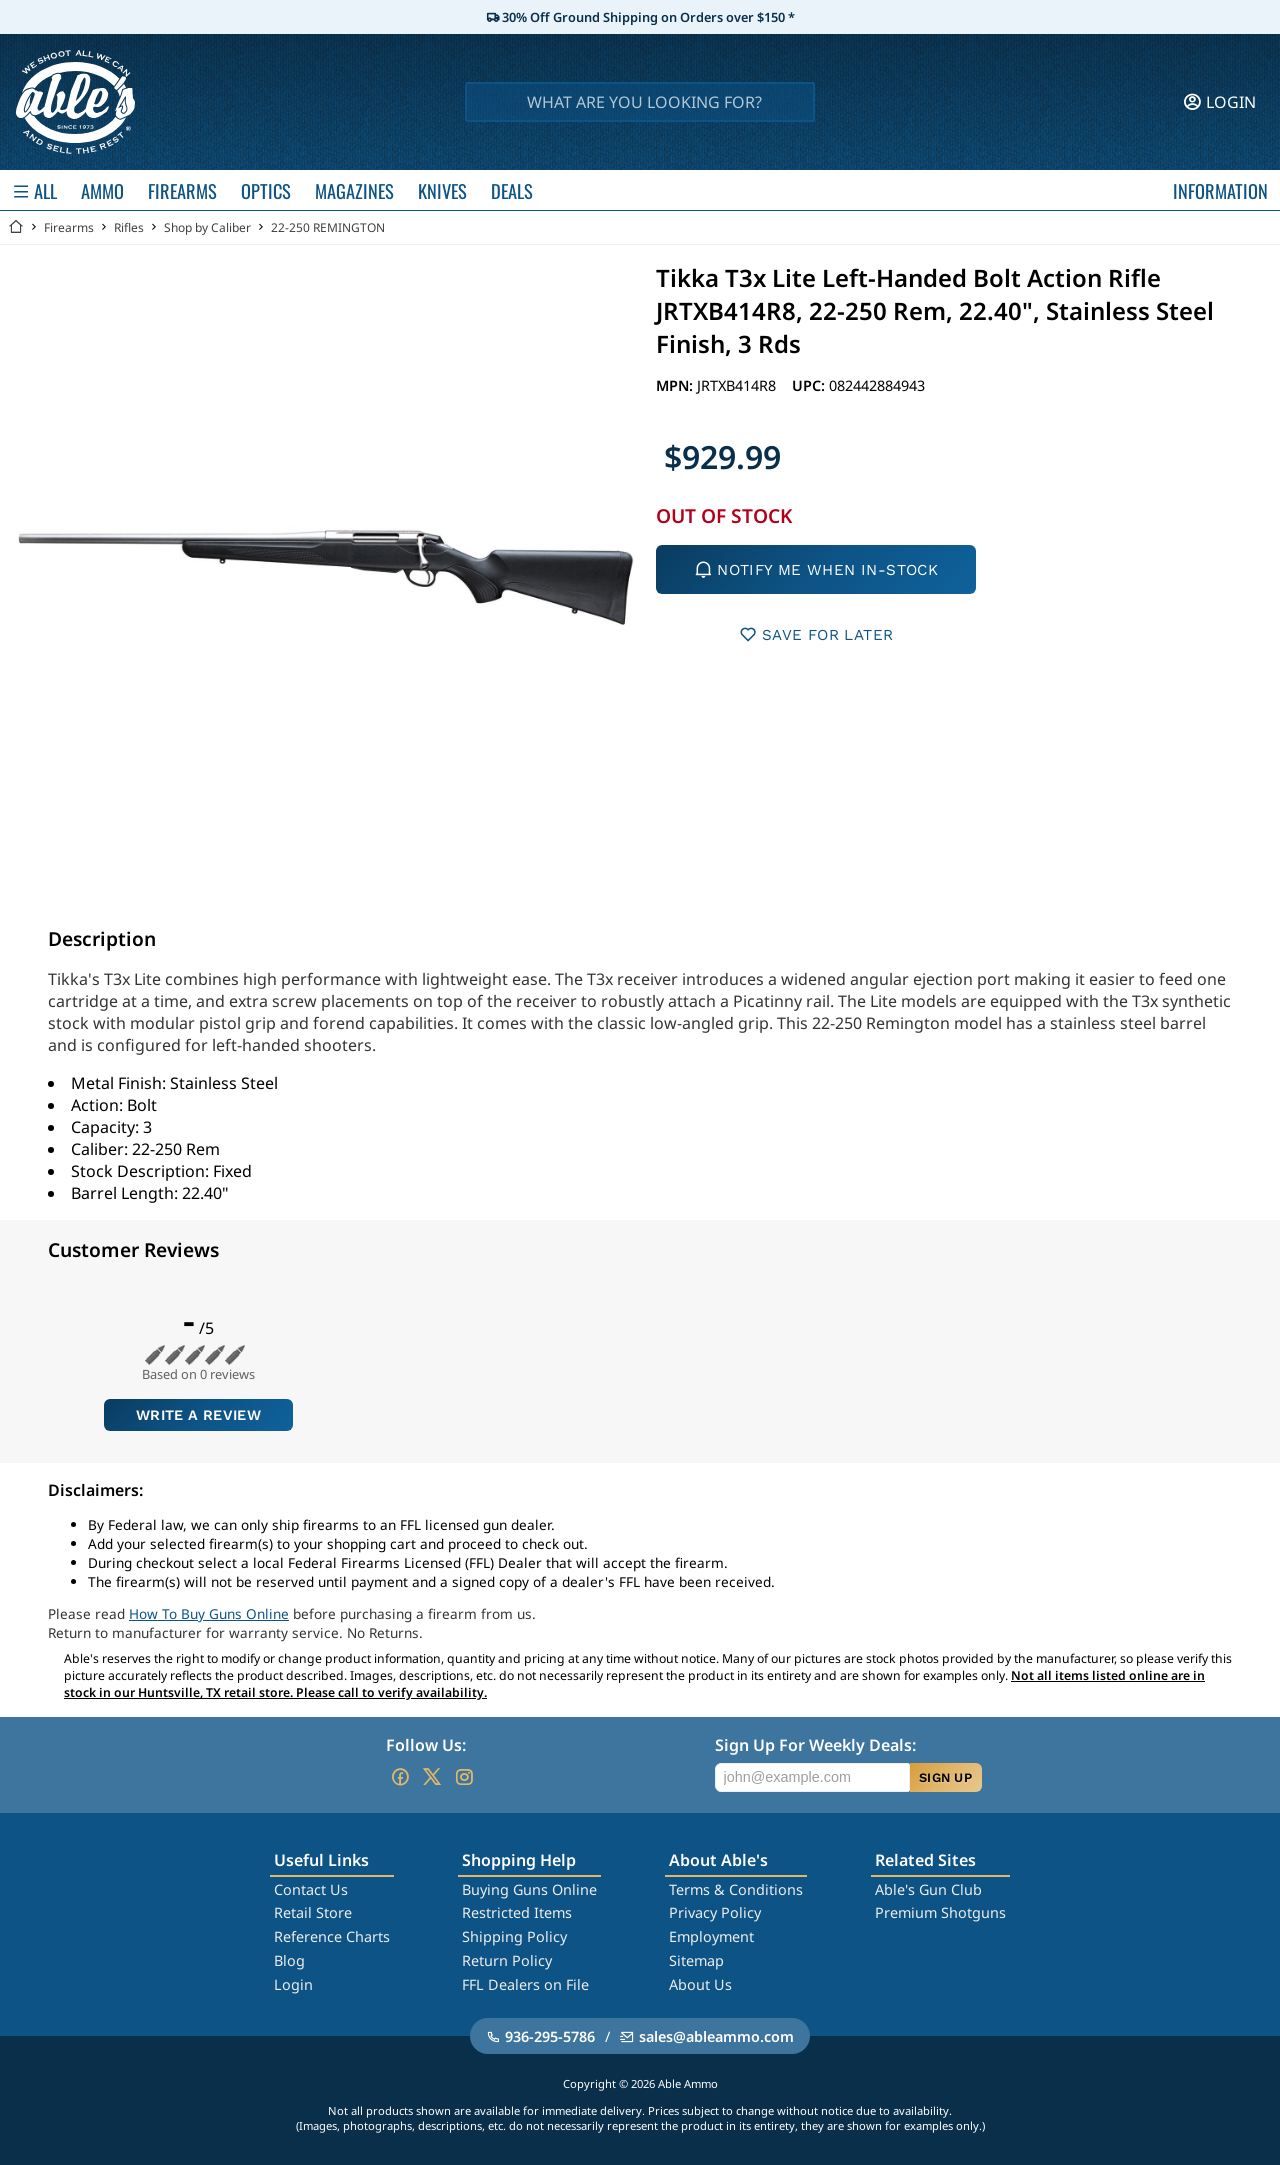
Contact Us (311, 1889)
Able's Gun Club (928, 1889)
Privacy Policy (715, 1912)
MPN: (676, 385)
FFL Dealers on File (525, 1984)
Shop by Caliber (207, 227)
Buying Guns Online (529, 1889)
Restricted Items (517, 1912)
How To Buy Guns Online (209, 1613)
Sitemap (696, 1960)
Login (293, 1984)
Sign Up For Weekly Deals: (815, 1745)
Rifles (129, 227)
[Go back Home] (16, 227)
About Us (700, 1984)
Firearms (69, 227)
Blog (289, 1960)
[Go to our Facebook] (400, 1777)
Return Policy (507, 1960)
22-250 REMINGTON (328, 227)
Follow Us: (426, 1745)
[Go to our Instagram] (464, 1777)
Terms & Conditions (736, 1889)
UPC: (810, 385)
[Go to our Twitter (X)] (432, 1777)
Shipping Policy (514, 1936)
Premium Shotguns (940, 1912)
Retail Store (313, 1912)
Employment (711, 1936)
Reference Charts (332, 1936)
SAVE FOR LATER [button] (816, 634)
